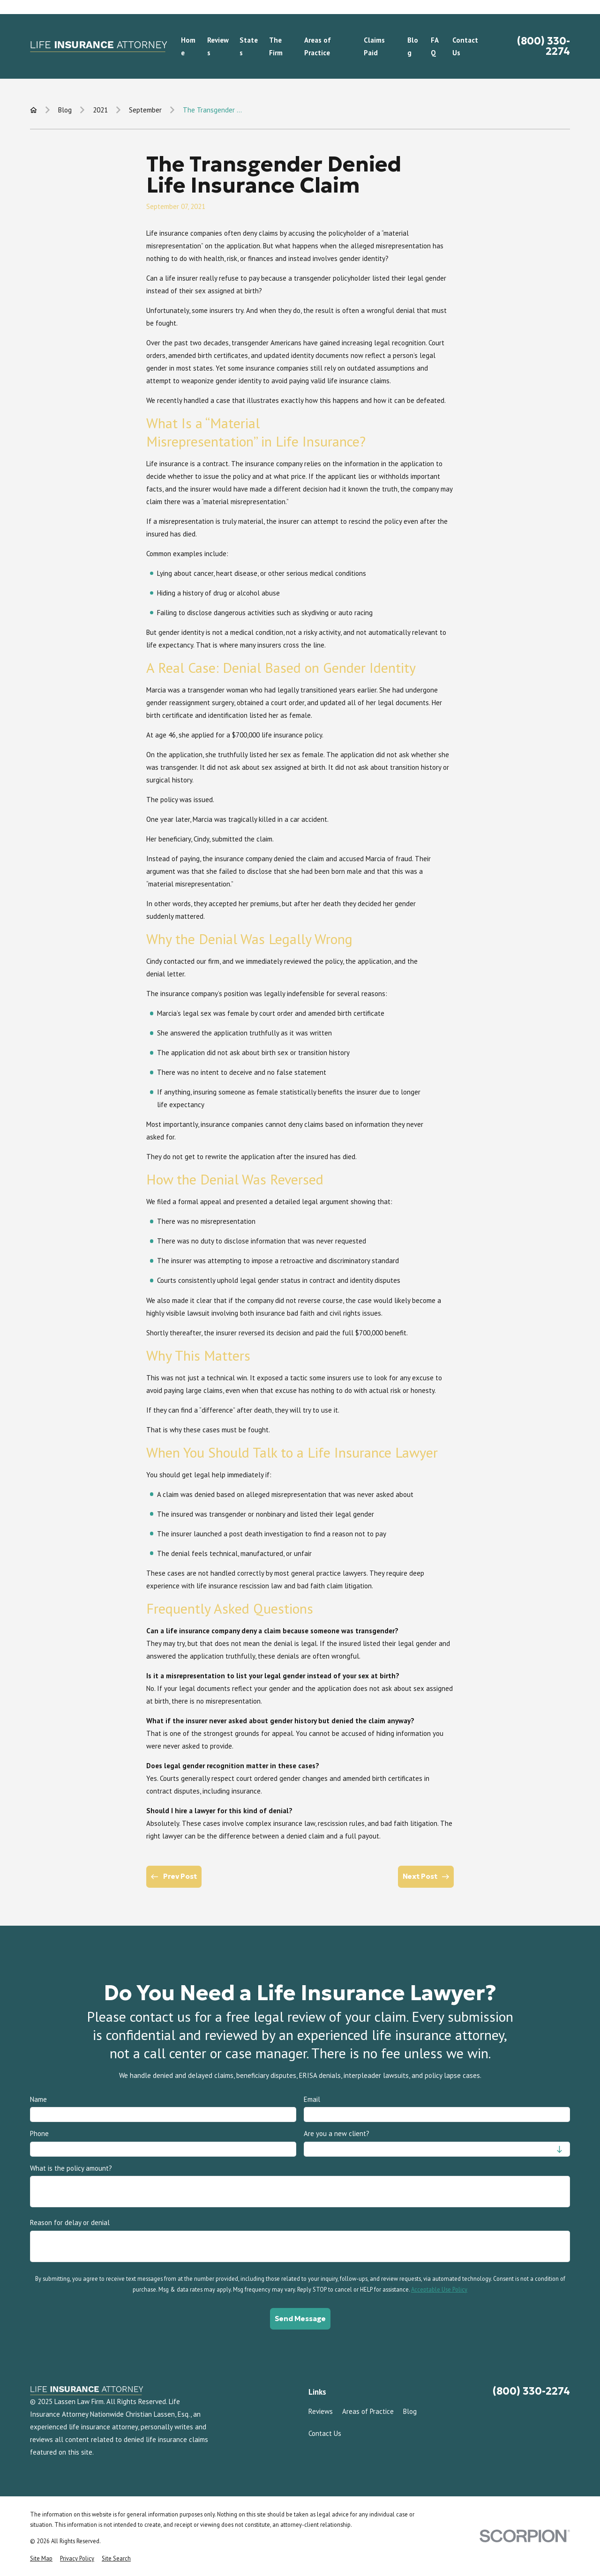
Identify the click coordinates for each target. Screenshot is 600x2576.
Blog (410, 2411)
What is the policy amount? (71, 2168)
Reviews (320, 2411)
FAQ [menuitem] (435, 46)
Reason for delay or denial (70, 2223)
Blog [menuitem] (412, 46)
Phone (39, 2133)
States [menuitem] (249, 46)
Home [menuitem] (188, 46)
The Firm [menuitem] (276, 46)
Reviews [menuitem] (218, 46)
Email (312, 2099)
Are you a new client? (336, 2133)
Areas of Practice (368, 2411)
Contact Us (324, 2433)
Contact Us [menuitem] (465, 46)
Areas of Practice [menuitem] (317, 46)
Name (38, 2099)
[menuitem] (41, 2558)
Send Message (300, 2318)
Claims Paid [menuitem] (374, 46)
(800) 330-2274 (543, 46)
